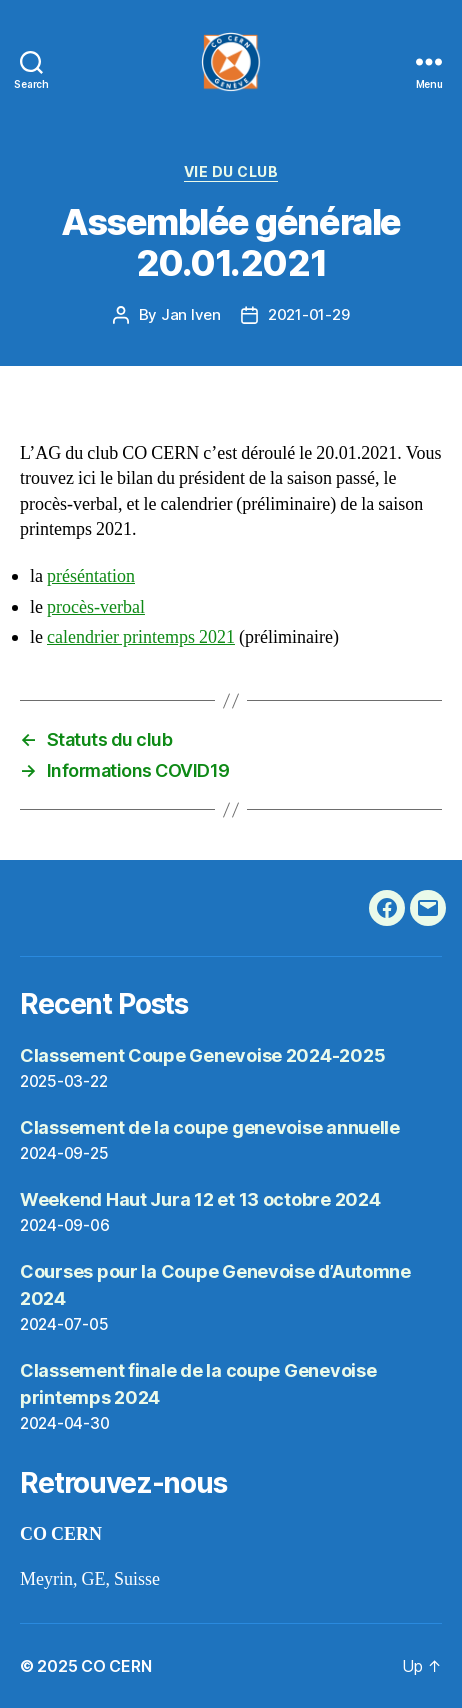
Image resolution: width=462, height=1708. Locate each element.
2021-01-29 (308, 314)
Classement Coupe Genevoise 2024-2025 (202, 1055)
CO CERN (116, 1666)
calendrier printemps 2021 (141, 637)
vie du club (231, 171)
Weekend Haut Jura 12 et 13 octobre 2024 (200, 1199)
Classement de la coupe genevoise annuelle (210, 1127)
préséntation (91, 576)
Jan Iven (191, 314)
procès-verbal (96, 607)
